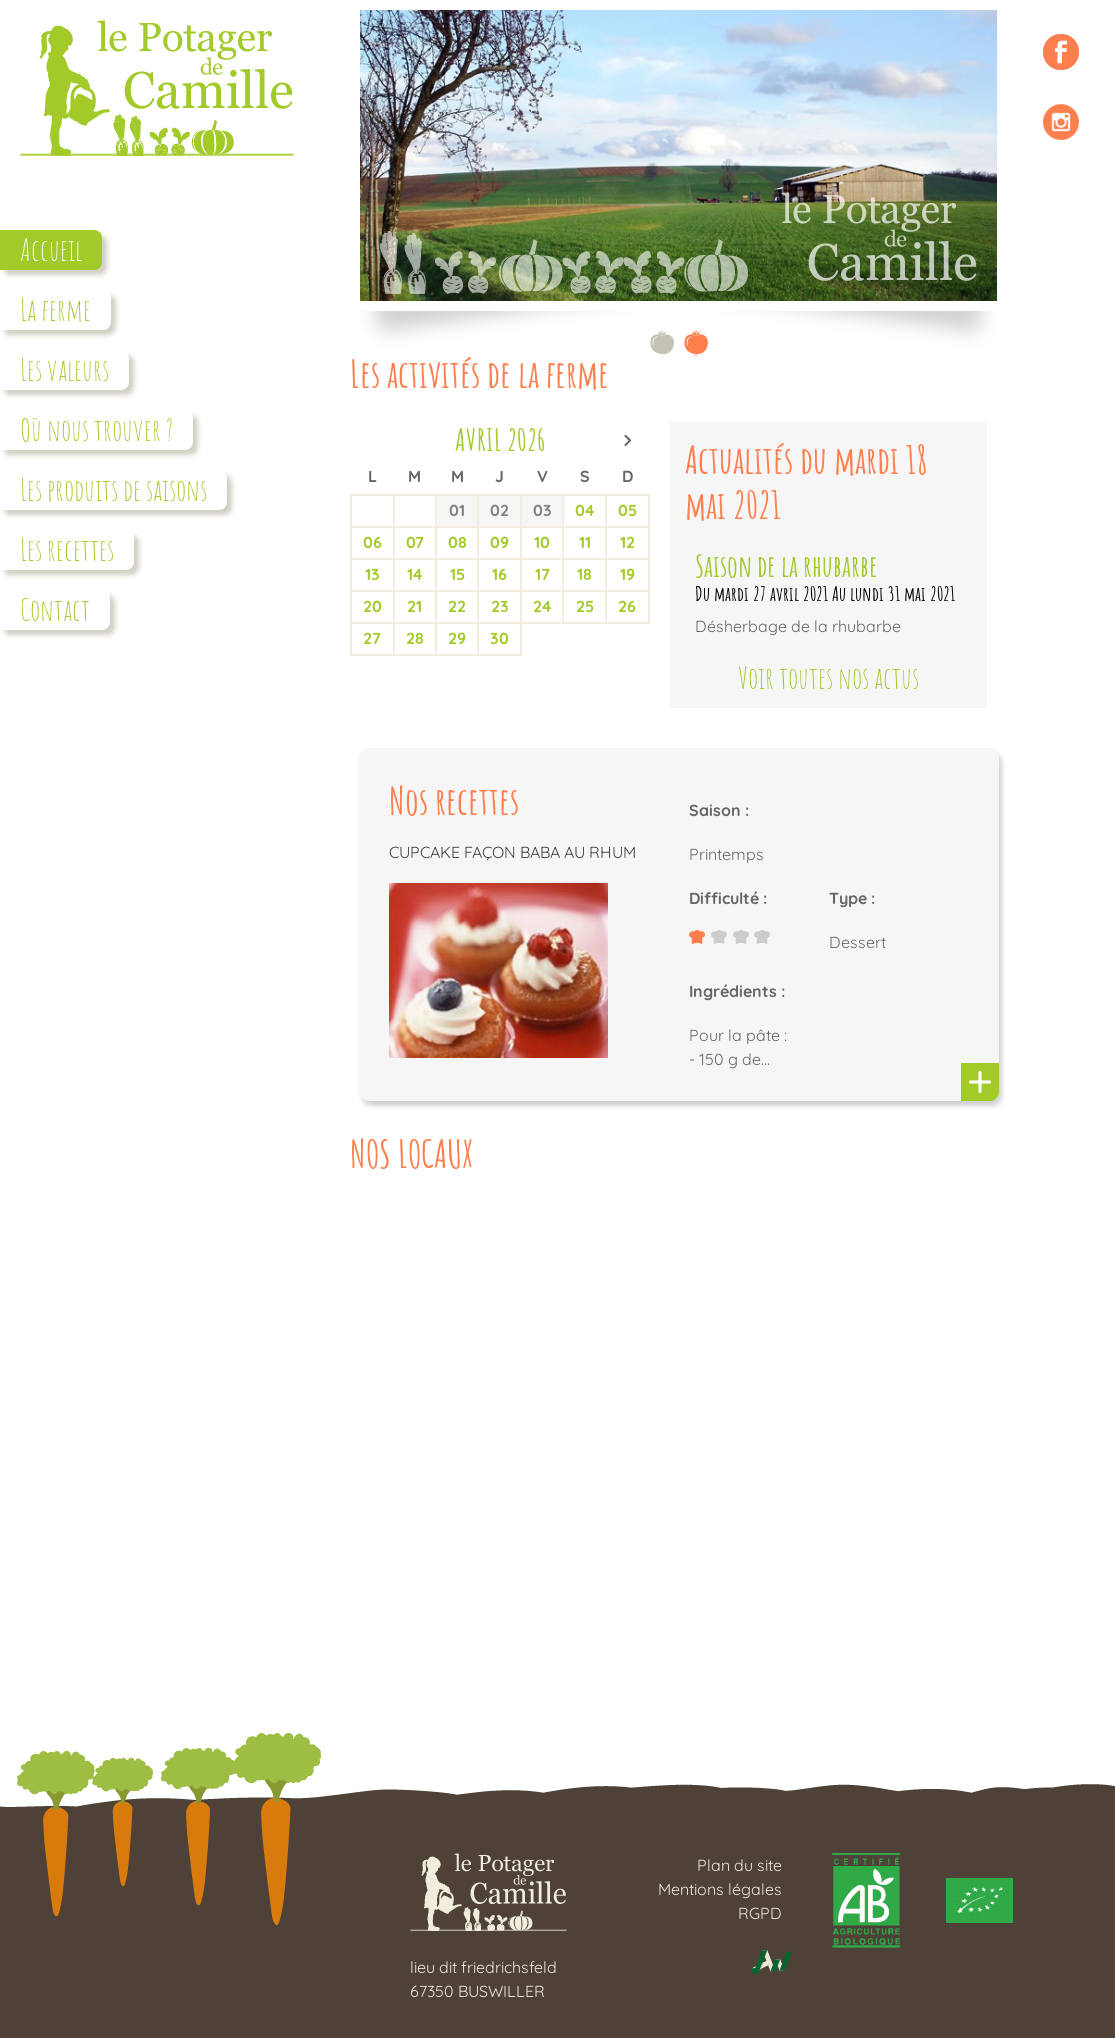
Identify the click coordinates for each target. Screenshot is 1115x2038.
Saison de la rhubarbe (786, 565)
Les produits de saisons (113, 489)
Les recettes (67, 549)
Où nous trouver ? (96, 429)
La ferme (55, 309)
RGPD (760, 1913)
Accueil (51, 249)
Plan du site (739, 1865)
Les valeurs (64, 369)
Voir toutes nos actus (828, 678)
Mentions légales (720, 1889)
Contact (55, 609)
